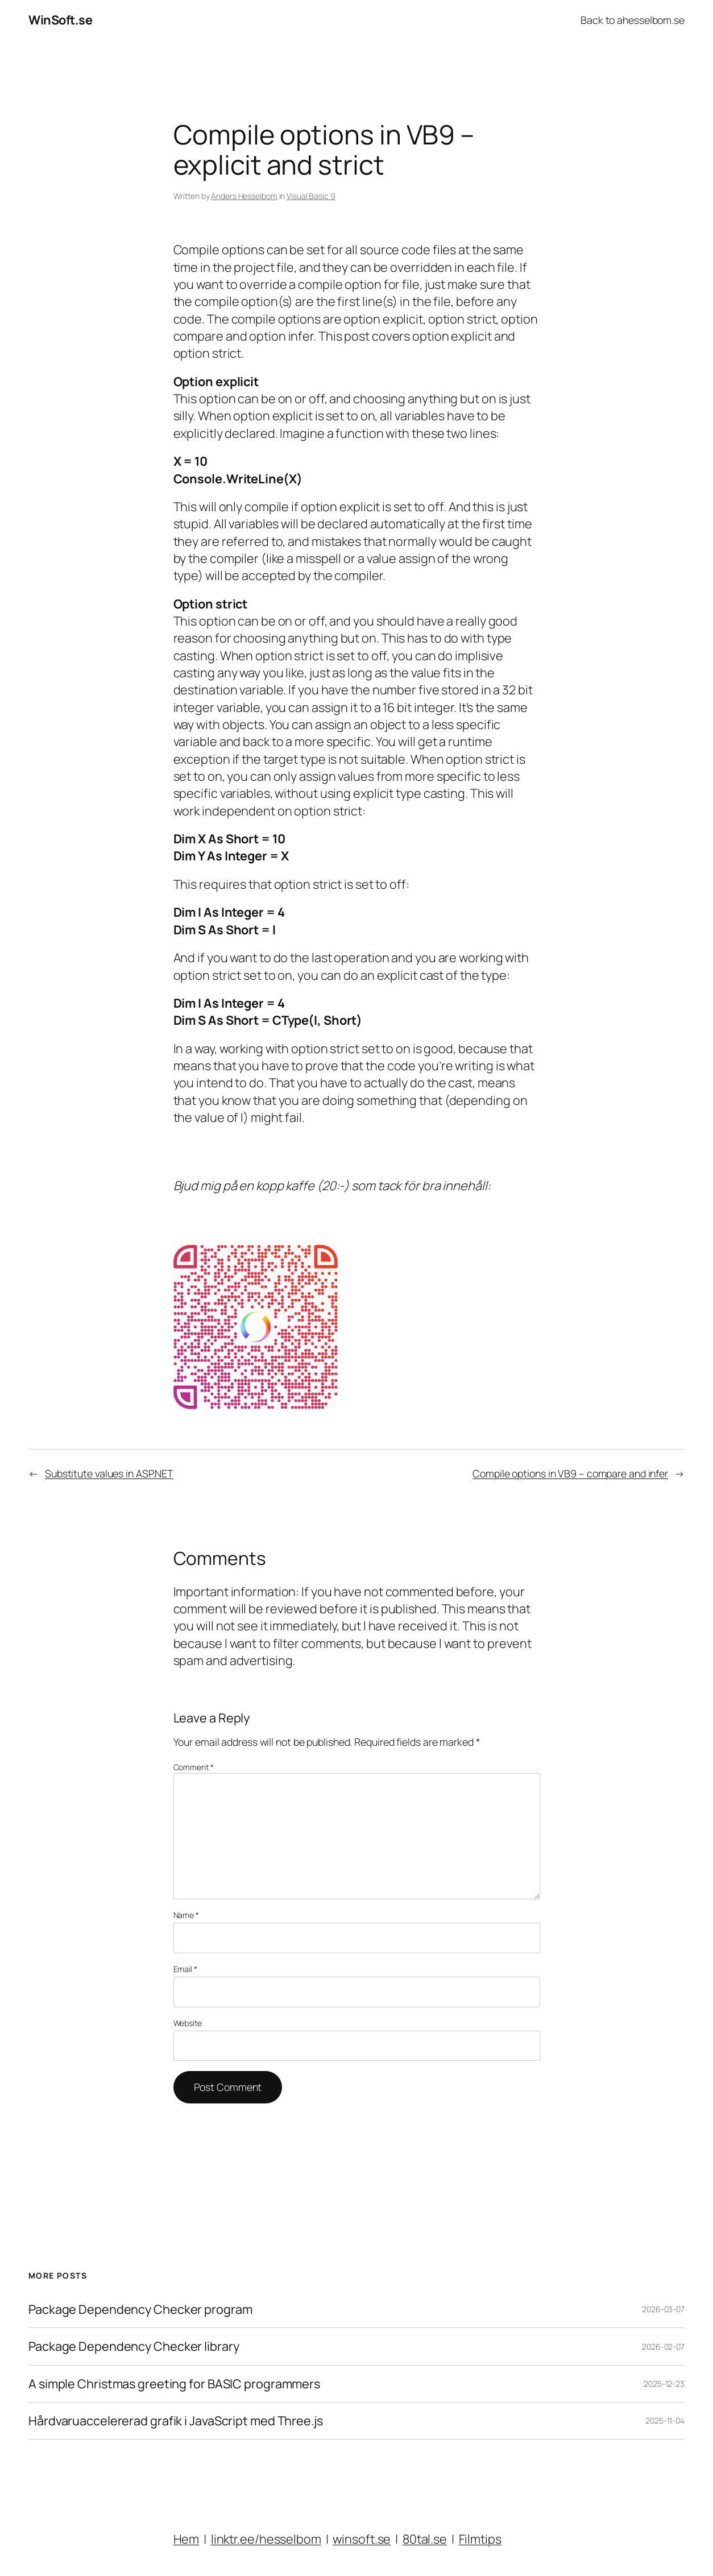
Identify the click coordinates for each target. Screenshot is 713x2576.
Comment (193, 1767)
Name (186, 1915)
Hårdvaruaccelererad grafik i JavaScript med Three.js (175, 2421)
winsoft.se (362, 2539)
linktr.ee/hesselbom (266, 2539)
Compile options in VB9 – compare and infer (570, 1473)
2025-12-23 (664, 2383)
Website (187, 2023)
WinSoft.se (60, 19)
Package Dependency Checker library (133, 2346)
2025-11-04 (665, 2420)
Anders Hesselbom (244, 195)
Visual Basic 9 (311, 195)
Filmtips (480, 2539)
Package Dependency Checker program (140, 2309)
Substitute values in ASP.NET (109, 1473)
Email (185, 1969)
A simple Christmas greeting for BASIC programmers (174, 2384)
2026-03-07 (663, 2309)
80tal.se (425, 2539)
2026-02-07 (663, 2346)
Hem (186, 2539)
